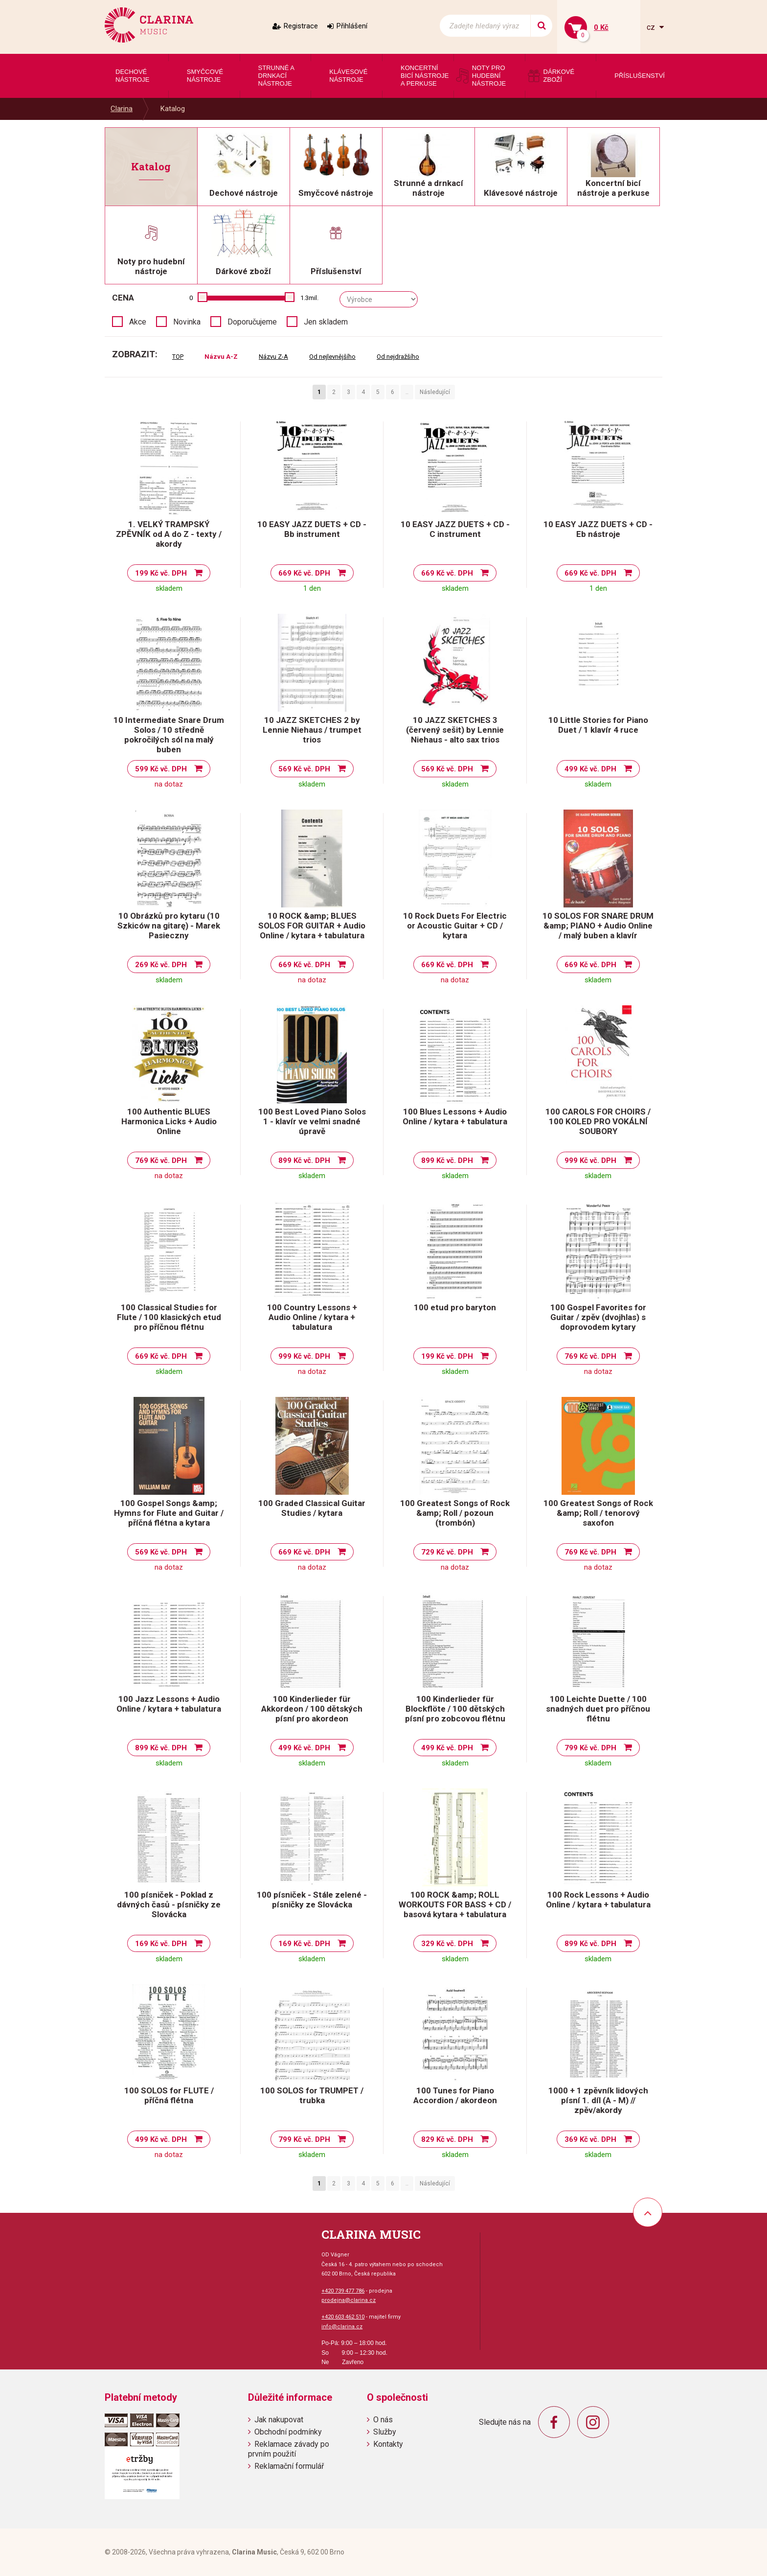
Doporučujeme (252, 321)
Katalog (172, 108)
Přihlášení (352, 26)
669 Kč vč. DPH (304, 573)
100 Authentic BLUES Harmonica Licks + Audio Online (169, 1121)
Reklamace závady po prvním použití (288, 2448)
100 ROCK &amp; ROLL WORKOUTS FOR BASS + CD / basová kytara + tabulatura (455, 1904)
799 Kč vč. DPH (590, 1747)
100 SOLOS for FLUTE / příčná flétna (169, 2095)
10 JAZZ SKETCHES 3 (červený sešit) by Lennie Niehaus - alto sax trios (455, 729)
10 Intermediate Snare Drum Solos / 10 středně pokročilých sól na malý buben (168, 734)
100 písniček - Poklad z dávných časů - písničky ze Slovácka (169, 1904)
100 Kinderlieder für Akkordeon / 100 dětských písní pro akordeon (311, 1708)
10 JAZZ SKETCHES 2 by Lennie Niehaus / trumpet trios (312, 729)
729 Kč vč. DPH (447, 1552)
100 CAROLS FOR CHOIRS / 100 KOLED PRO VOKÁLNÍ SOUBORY (598, 1121)
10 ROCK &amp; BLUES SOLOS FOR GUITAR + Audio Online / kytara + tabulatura (311, 925)
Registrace (301, 26)
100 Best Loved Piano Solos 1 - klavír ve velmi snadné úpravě (312, 1121)
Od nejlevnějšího (332, 356)
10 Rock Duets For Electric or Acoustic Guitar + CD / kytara (455, 925)
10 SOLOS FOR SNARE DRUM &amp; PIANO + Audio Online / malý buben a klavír (598, 925)
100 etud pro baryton (455, 1307)
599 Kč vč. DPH (161, 769)
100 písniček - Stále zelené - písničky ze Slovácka (312, 1899)
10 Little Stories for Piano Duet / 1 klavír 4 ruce (598, 725)
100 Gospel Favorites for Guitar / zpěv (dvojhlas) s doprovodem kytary (598, 1317)
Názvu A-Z (221, 356)
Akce (137, 321)
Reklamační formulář (289, 2466)
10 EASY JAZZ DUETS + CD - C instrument (455, 529)
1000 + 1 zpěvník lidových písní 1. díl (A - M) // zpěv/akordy (598, 2100)
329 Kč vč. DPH (447, 1943)
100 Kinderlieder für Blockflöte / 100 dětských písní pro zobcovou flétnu (455, 1708)
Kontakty (388, 2444)
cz (652, 27)
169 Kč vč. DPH (161, 1943)
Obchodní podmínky (288, 2432)
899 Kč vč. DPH (304, 1160)
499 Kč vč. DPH (590, 769)
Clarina (122, 108)
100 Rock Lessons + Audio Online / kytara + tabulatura (598, 1899)
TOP (177, 356)
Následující (435, 392)
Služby (384, 2432)
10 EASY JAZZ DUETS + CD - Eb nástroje (598, 529)
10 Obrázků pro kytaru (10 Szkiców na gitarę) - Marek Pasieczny (168, 925)
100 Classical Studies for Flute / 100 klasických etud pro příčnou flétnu (169, 1317)
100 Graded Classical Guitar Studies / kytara (311, 1508)
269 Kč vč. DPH (161, 964)
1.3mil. (309, 298)
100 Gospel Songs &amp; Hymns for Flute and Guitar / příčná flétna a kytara (169, 1513)
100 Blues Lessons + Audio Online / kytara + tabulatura (455, 1116)
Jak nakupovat (278, 2419)
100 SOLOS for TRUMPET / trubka (311, 2095)
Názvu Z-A (273, 356)
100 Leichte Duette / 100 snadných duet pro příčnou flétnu (598, 1708)
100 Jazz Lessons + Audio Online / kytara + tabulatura (168, 1704)
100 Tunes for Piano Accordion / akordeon (455, 2095)
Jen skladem (326, 321)
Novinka (187, 321)
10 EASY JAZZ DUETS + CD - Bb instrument (311, 529)
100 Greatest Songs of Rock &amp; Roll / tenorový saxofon (598, 1513)
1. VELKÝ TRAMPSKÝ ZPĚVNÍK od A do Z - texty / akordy (169, 534)
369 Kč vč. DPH (590, 2139)
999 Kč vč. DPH (590, 1160)
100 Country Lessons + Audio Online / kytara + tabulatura (312, 1317)
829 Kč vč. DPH (447, 2139)
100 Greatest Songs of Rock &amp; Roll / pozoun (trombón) (455, 1513)
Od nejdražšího (398, 356)
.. (407, 392)
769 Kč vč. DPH (161, 1160)
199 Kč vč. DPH (161, 573)
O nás (383, 2419)
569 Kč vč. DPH (304, 769)
